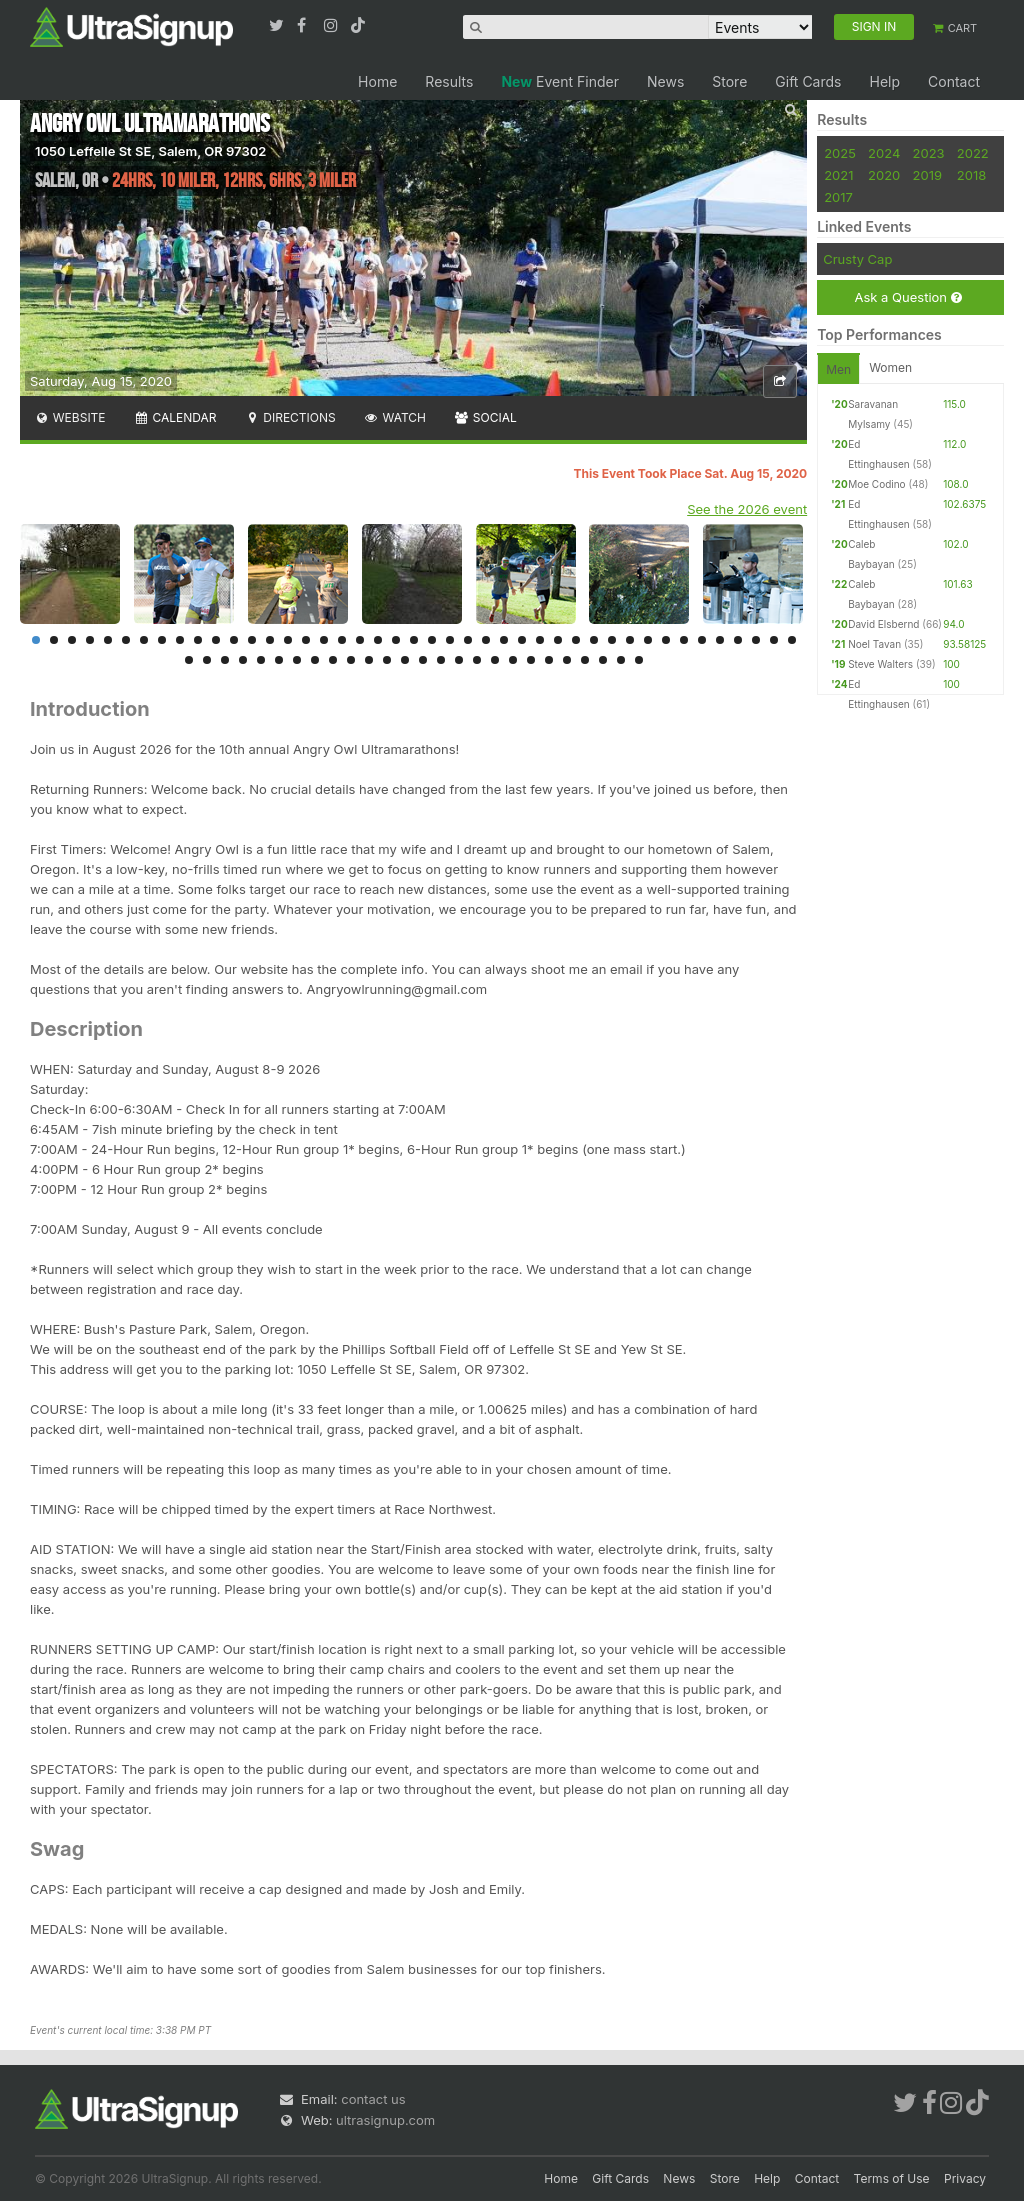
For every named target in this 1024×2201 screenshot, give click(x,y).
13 (252, 640)
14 (270, 640)
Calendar (175, 417)
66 (585, 660)
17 (324, 640)
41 (756, 640)
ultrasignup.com (385, 2120)
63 (531, 660)
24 (450, 640)
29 (540, 640)
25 (468, 640)
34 (630, 640)
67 (603, 660)
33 (612, 640)
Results (449, 81)
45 (207, 660)
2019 (927, 175)
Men (838, 369)
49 (279, 660)
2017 (838, 197)
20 (378, 640)
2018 (971, 175)
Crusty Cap (857, 259)
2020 (884, 175)
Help (884, 81)
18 (342, 640)
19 (360, 640)
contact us (373, 2099)
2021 (838, 175)
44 (189, 660)
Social (485, 417)
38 (702, 640)
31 (576, 640)
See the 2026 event (747, 509)
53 (351, 660)
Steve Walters (880, 664)
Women (890, 367)
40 (738, 640)
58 (441, 660)
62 (513, 660)
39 (720, 640)
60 (477, 660)
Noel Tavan (874, 644)
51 (315, 660)
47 (243, 660)
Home (377, 81)
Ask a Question (907, 297)
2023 (929, 153)
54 (369, 660)
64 (549, 660)
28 (522, 640)
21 (396, 640)
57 (423, 660)
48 (261, 660)
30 (558, 640)
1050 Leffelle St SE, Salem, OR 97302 (150, 151)
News (665, 81)
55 (387, 660)
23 (432, 640)
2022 (973, 153)
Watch (395, 417)
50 (297, 660)
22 (414, 640)
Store (729, 81)
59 (459, 660)
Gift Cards (808, 81)
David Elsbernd (883, 624)
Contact (954, 81)
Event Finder (560, 81)
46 (225, 660)
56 (405, 660)
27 (504, 640)
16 (306, 640)
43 (792, 640)
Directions (289, 417)
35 (648, 640)
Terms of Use (892, 2178)
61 (495, 660)
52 (333, 660)
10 (198, 640)
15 (288, 640)
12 (234, 640)
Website (70, 417)
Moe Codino (876, 484)
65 (567, 660)
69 (639, 660)
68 (621, 660)
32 (594, 640)
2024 (884, 153)
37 (684, 640)
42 (774, 640)
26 (486, 640)
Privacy (965, 2178)
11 (216, 640)
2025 (840, 153)
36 (666, 640)
